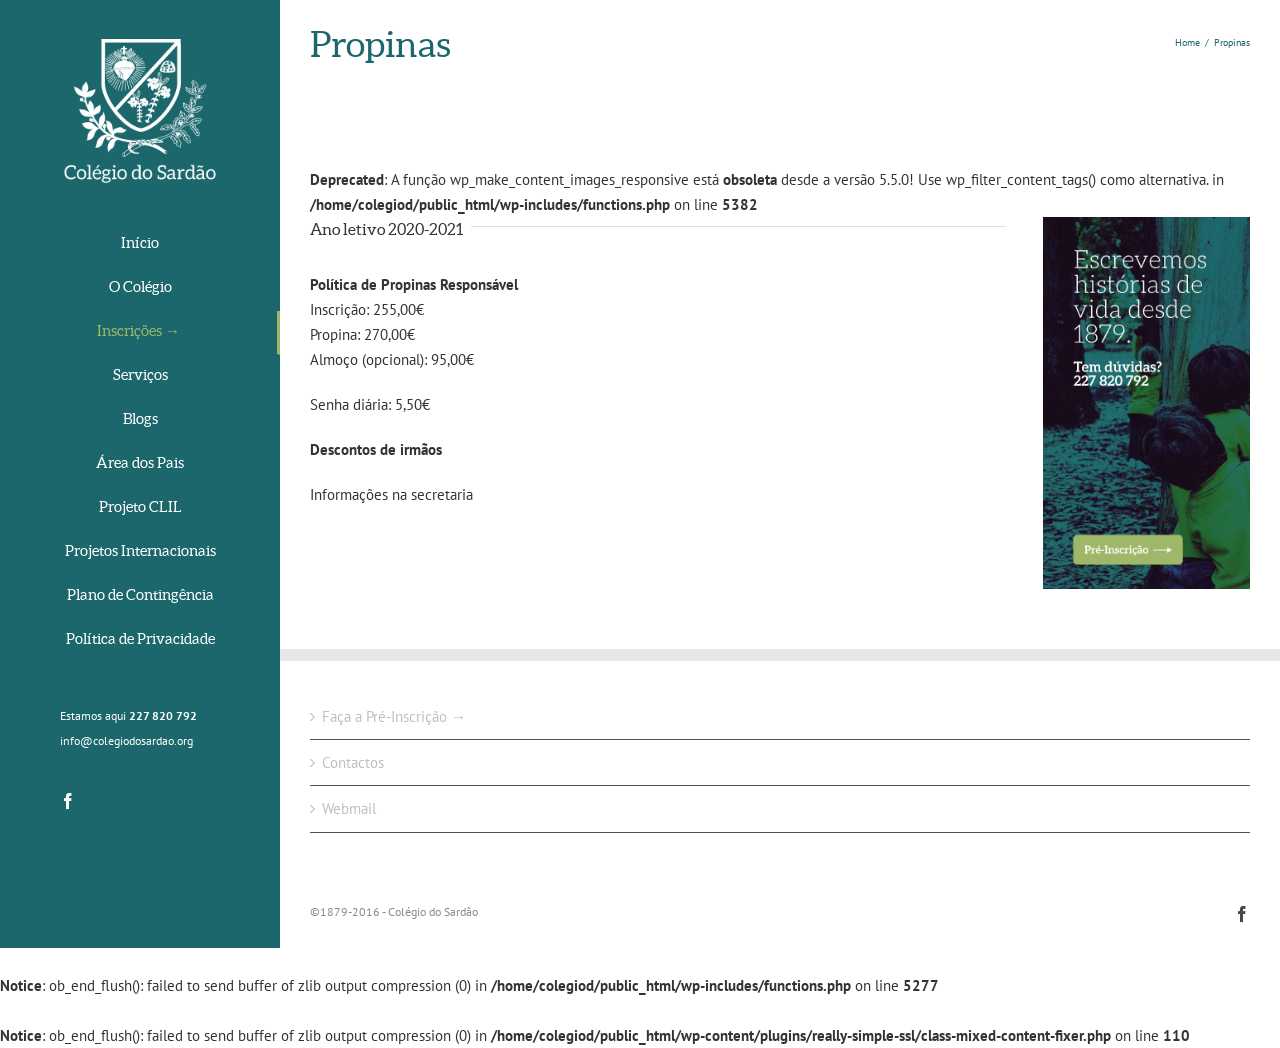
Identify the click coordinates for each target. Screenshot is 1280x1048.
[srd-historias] (1146, 229)
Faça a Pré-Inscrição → (394, 716)
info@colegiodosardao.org (126, 740)
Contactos (353, 762)
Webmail (349, 808)
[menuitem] (140, 244)
